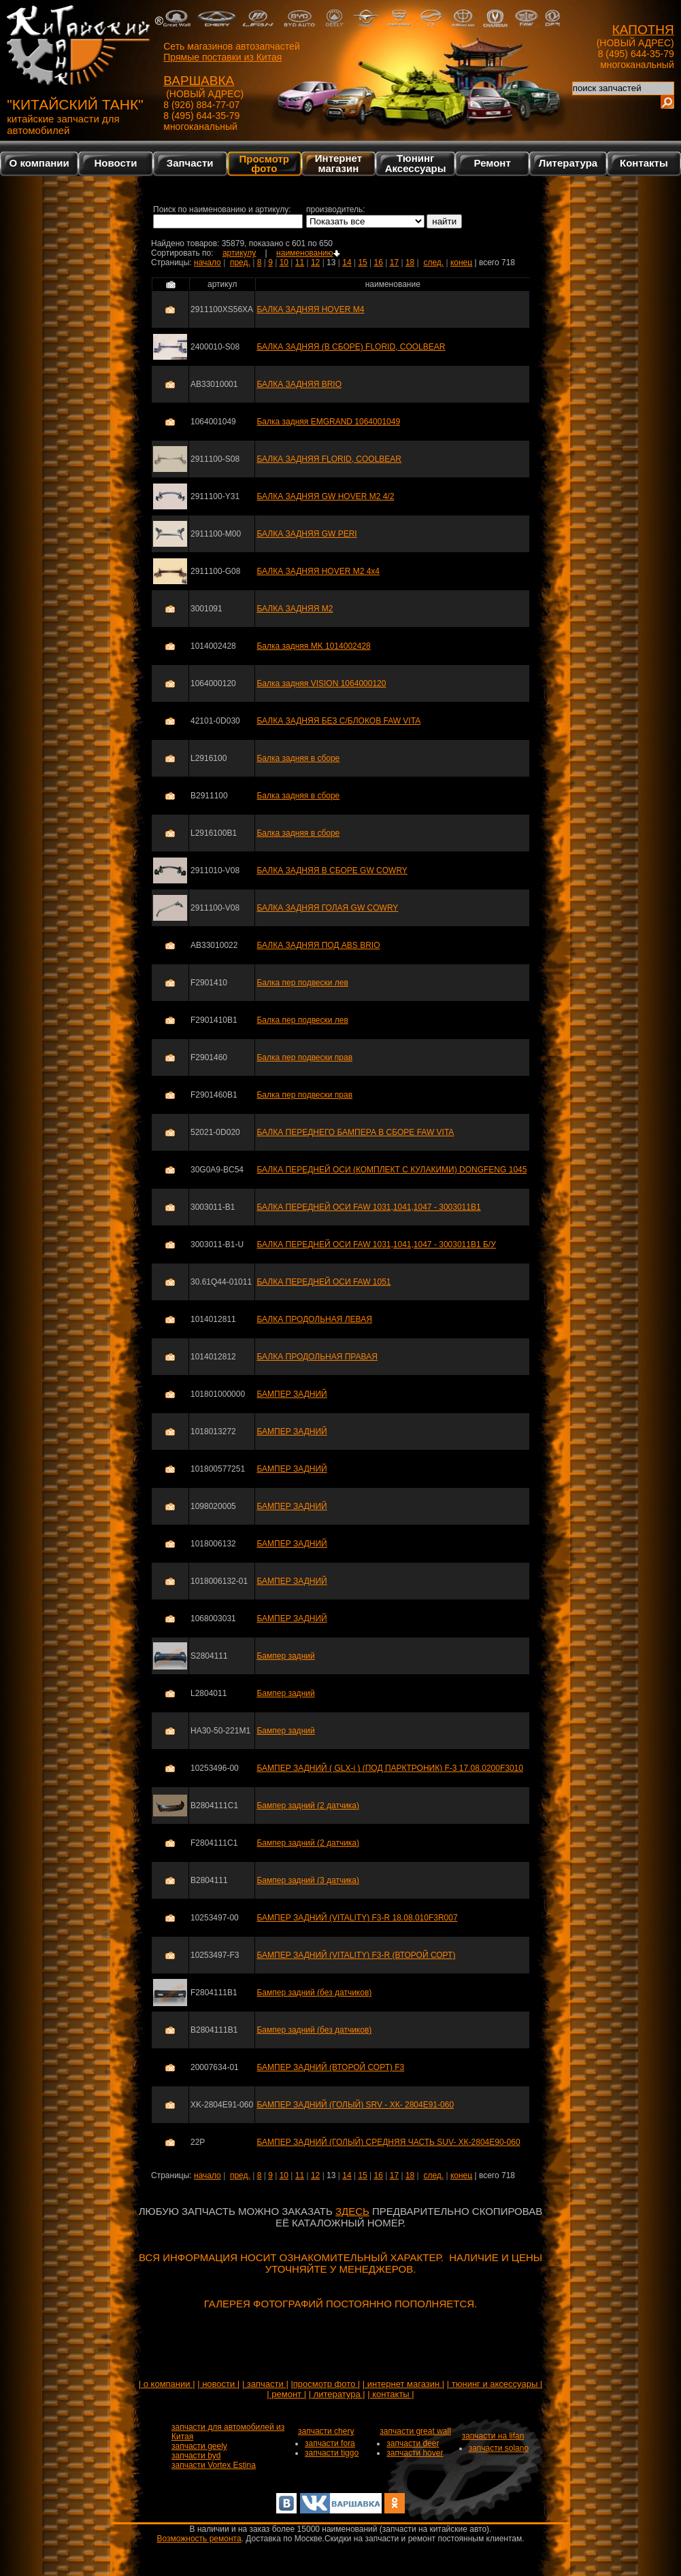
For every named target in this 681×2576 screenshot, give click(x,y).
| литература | (337, 2394)
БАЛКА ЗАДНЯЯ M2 (294, 608)
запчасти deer (412, 2443)
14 (346, 262)
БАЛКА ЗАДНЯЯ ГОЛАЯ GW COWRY (327, 908)
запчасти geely (199, 2446)
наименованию (307, 253)
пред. (240, 262)
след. (433, 262)
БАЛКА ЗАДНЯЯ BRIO (299, 384)
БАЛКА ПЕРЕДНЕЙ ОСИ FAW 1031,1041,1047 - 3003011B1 (368, 1207)
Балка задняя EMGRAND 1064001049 (328, 421)
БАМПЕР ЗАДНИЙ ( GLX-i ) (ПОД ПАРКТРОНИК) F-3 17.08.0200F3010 (389, 1768)
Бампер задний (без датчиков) (313, 1992)
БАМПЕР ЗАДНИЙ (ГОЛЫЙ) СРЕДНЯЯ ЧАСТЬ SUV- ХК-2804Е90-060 (388, 2142)
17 (394, 262)
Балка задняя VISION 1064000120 (321, 683)
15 (362, 262)
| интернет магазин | (403, 2384)
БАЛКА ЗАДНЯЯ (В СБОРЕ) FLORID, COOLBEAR (350, 347)
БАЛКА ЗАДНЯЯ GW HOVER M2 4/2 (325, 496)
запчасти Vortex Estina (213, 2465)
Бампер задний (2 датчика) (307, 1805)
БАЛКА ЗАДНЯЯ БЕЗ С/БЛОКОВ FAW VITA (338, 721)
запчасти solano (499, 2448)
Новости (115, 163)
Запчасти (190, 163)
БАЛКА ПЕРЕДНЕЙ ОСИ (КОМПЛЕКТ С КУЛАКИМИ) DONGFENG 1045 (391, 1169)
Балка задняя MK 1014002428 (313, 646)
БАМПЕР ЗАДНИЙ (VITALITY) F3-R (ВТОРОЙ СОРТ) (355, 1955)
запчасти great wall (415, 2431)
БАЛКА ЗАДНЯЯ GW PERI (306, 534)
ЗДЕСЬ (352, 2211)
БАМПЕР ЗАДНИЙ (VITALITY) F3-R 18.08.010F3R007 (356, 1917)
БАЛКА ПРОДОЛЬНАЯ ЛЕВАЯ (313, 1319)
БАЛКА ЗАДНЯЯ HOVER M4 (310, 309)
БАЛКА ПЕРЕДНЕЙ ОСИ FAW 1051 (323, 1282)
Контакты (644, 163)
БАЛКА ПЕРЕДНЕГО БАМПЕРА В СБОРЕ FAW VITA (355, 1132)
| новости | (218, 2384)
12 (315, 262)
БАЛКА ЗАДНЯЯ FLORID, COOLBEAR (328, 459)
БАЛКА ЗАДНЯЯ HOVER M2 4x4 (318, 571)
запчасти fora (330, 2443)
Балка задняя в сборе (297, 758)
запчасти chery (326, 2431)
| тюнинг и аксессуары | (494, 2384)
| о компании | (167, 2384)
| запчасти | (265, 2384)
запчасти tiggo (332, 2453)
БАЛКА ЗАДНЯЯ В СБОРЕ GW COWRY (331, 870)
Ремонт (492, 163)
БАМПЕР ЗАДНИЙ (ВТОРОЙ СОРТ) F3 (330, 2067)
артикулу (239, 253)
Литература (568, 163)
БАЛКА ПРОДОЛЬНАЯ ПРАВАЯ (316, 1356)
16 (378, 262)
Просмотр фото (264, 163)
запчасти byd (195, 2455)
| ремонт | (286, 2394)
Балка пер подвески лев (302, 982)
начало (207, 262)
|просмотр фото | (325, 2384)
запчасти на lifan (493, 2436)
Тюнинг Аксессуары (415, 163)
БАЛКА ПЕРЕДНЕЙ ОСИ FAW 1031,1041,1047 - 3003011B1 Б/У (375, 1244)
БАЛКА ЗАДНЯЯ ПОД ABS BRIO (318, 945)
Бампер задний (285, 1656)
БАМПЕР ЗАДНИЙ (291, 1394)
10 (284, 262)
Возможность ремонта (198, 2538)
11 (299, 262)
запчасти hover (414, 2453)
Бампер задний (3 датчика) (307, 1880)
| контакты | (390, 2394)
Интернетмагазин (338, 163)
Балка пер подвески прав (304, 1057)
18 (409, 262)
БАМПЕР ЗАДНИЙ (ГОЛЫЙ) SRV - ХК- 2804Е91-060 (355, 2104)
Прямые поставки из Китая (222, 57)
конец (461, 262)
